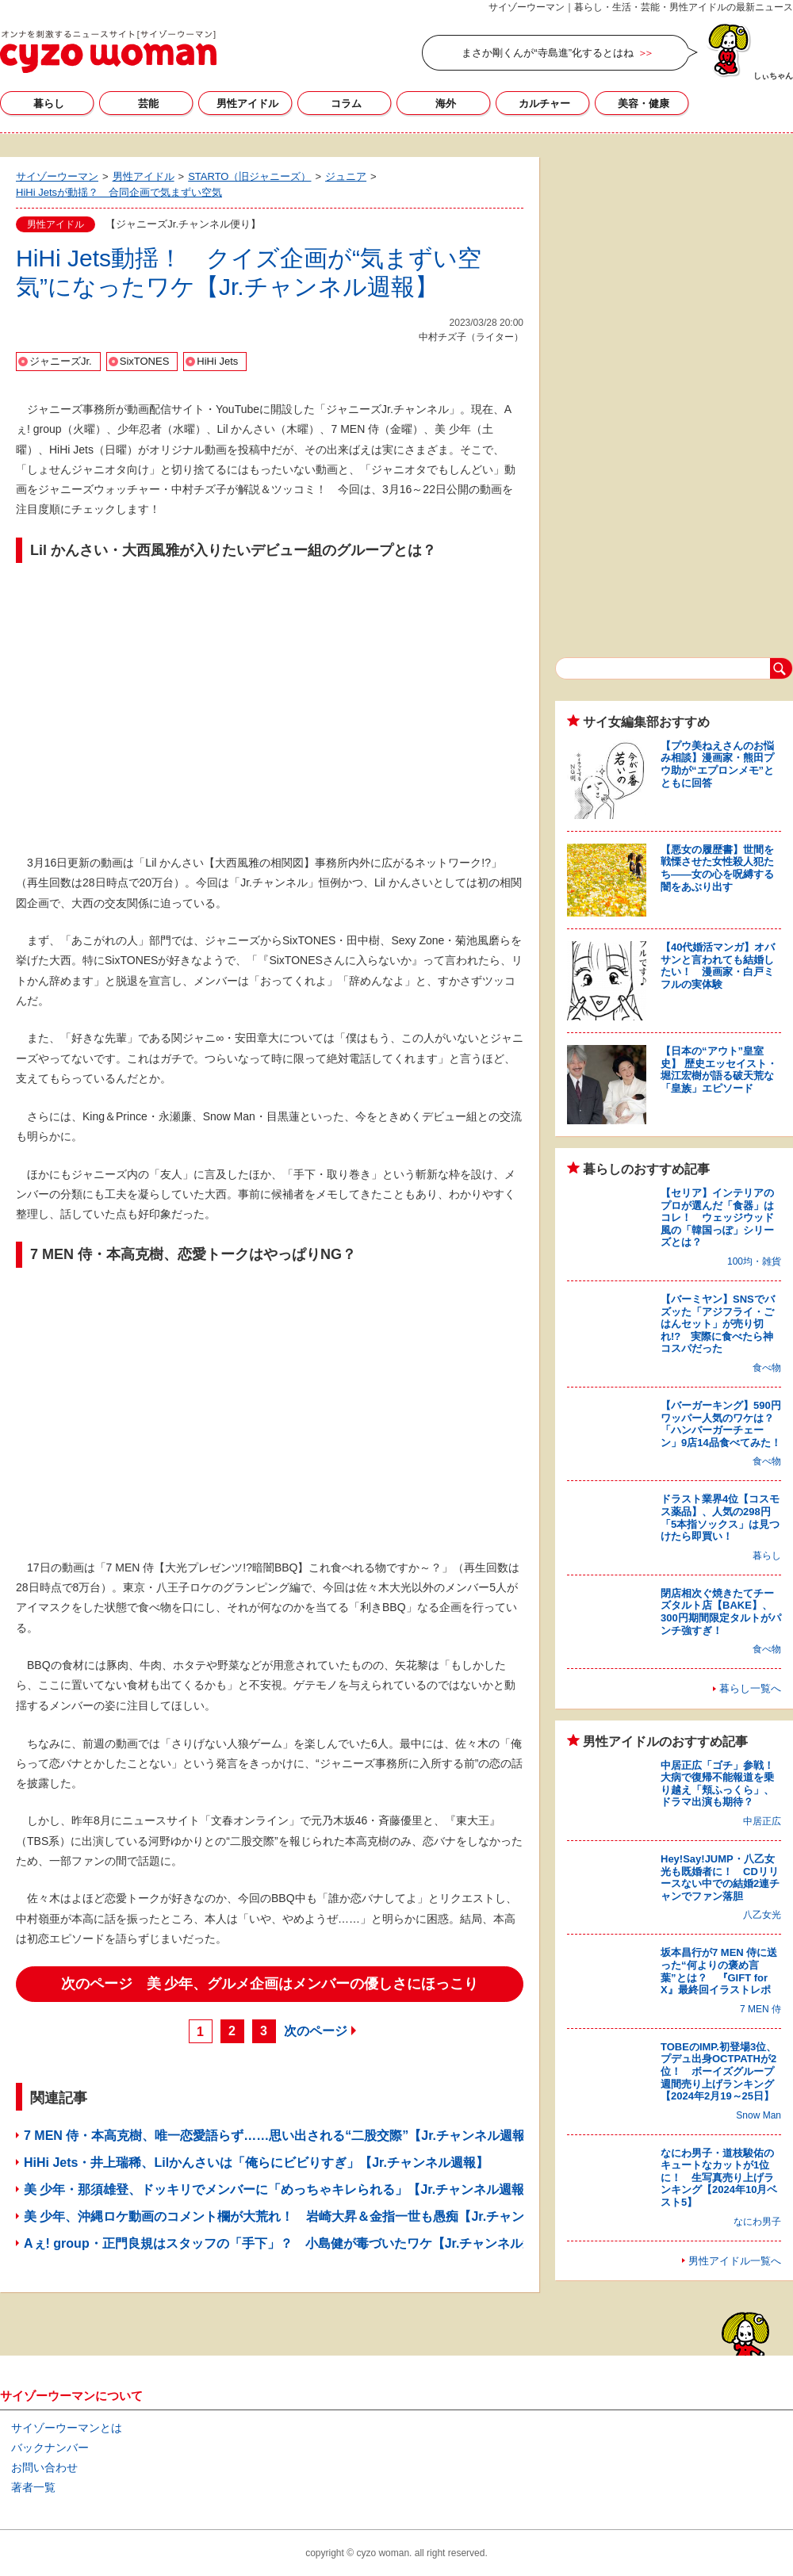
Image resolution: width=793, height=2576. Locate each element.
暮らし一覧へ (750, 1688)
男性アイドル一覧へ (734, 2261)
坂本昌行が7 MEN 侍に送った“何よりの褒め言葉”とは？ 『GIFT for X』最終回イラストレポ (719, 1971)
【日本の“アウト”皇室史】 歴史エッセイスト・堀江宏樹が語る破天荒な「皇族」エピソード (719, 1069)
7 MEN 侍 (760, 2009)
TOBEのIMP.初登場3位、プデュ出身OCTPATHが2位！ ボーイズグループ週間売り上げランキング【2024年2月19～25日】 (718, 2071)
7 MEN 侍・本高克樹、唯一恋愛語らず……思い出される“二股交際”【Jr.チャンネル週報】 (281, 2135)
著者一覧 (33, 2487)
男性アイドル (247, 103)
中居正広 (762, 1821)
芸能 (148, 103)
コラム (346, 103)
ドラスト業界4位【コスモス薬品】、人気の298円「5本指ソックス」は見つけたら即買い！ (720, 1517)
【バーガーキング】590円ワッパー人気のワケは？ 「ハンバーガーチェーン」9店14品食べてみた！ (722, 1424)
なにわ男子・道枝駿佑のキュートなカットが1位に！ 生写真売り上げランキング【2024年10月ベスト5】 (719, 2177)
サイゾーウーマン (108, 51)
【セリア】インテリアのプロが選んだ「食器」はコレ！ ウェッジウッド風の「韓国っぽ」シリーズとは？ (717, 1217)
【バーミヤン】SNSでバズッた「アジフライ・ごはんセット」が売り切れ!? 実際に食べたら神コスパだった (718, 1323)
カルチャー (544, 103)
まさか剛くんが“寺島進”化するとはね (548, 53)
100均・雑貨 (754, 1261)
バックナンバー (50, 2447)
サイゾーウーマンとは (66, 2427)
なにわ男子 (757, 2221)
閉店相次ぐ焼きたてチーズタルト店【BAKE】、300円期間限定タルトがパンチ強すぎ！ (721, 1611)
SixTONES (145, 361)
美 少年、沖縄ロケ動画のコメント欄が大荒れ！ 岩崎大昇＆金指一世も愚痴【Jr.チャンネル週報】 (306, 2216)
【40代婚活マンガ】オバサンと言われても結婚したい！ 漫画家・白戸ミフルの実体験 (718, 965)
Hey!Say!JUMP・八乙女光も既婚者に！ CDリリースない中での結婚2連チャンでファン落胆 (720, 1877)
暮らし (48, 103)
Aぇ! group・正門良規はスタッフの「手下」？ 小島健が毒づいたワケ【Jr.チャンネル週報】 (292, 2243)
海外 (445, 103)
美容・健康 (643, 103)
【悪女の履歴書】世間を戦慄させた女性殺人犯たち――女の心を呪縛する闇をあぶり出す (717, 868)
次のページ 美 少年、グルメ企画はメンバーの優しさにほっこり (270, 1984)
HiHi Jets (217, 361)
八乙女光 (762, 1914)
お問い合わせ (44, 2467)
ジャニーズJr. (60, 361)
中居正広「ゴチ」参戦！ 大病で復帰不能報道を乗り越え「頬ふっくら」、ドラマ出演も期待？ (722, 1784)
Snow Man (758, 2115)
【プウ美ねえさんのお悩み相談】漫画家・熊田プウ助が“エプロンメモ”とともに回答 (717, 764)
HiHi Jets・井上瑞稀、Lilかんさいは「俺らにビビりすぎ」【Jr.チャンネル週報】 (256, 2162)
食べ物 (767, 1367)
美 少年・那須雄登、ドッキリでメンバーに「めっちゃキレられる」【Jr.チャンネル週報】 (280, 2189)
